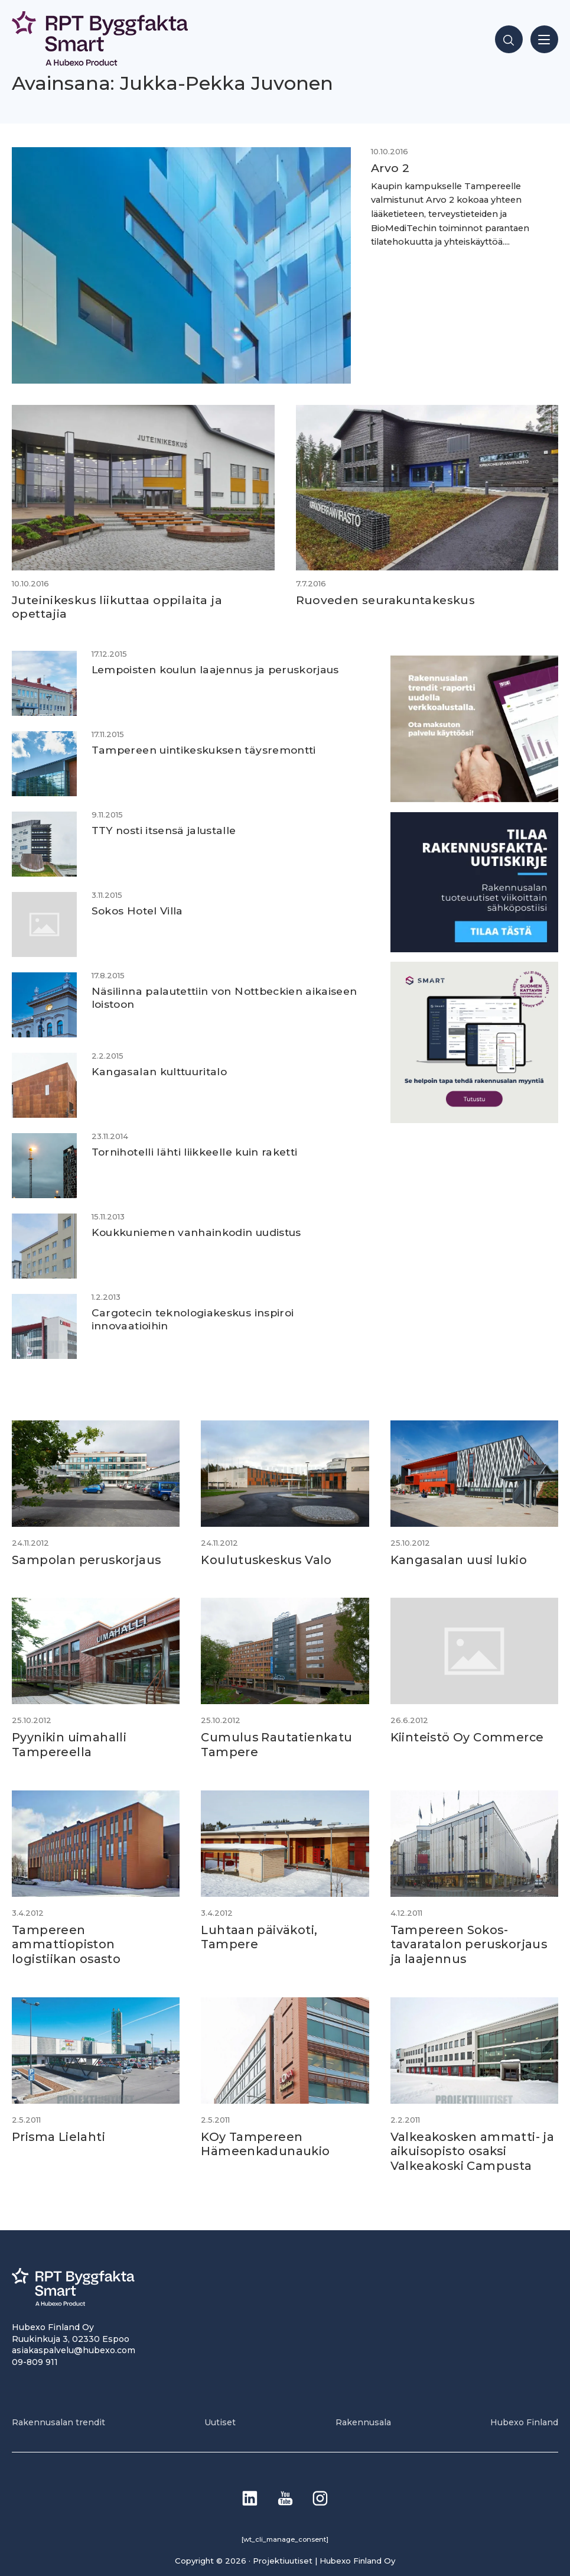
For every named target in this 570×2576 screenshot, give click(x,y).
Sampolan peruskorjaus (87, 1559)
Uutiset (220, 2417)
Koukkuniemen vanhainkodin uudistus (200, 1232)
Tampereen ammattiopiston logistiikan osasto (67, 1942)
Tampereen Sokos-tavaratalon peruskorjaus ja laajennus (469, 1942)
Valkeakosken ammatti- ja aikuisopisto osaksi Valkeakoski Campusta (473, 2147)
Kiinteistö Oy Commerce (467, 1737)
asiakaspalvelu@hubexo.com (73, 2346)
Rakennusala (363, 2417)
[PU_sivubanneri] (474, 798)
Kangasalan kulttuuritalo (161, 1071)
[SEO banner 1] (474, 1119)
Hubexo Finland (524, 2417)
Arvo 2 (380, 168)
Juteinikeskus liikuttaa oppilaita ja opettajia (117, 607)
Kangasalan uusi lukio (459, 1559)
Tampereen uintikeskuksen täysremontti (206, 750)
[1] (474, 948)
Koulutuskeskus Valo (268, 1559)
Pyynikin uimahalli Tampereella (69, 1744)
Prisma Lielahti (59, 2133)
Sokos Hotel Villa (138, 910)
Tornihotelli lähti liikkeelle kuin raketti (196, 1152)
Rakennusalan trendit (58, 2417)
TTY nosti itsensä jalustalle (165, 830)
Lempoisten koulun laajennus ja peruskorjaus (218, 669)
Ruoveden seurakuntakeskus (385, 600)
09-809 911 (35, 2358)
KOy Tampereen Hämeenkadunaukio (266, 2140)
